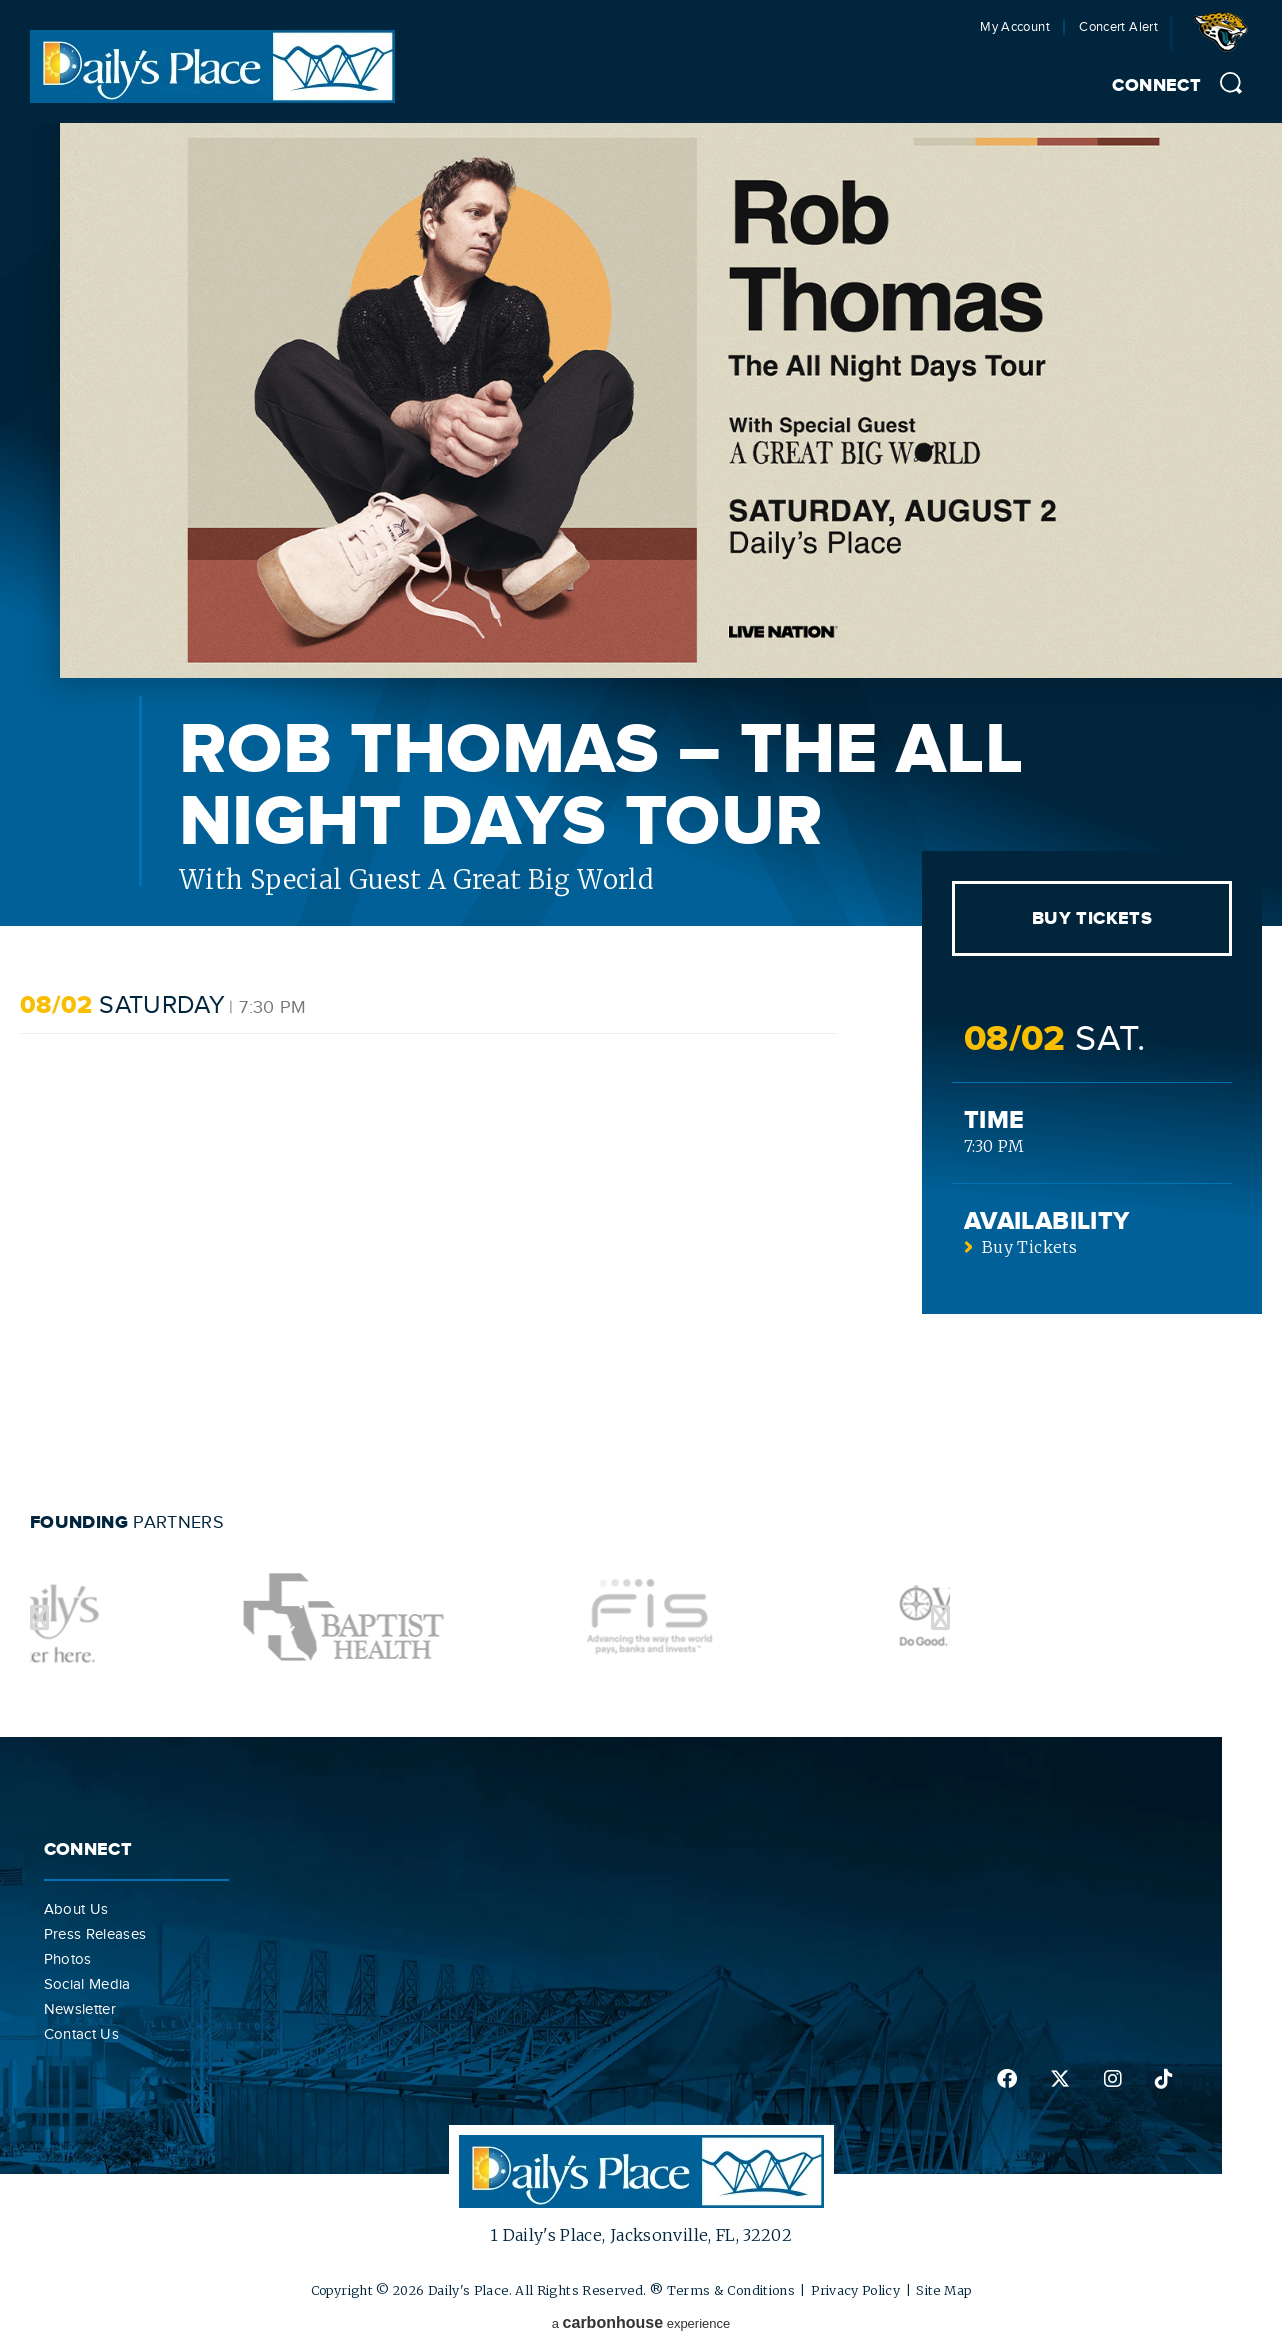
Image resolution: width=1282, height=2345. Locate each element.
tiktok (1164, 2079)
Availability (1046, 1221)
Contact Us (82, 2034)
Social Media (87, 1984)
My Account (1015, 27)
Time (994, 1120)
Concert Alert (1118, 27)
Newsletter (80, 2009)
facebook (1007, 2079)
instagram (1113, 2079)
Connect (1156, 86)
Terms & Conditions (731, 2290)
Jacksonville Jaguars (1225, 39)
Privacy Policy (855, 2290)
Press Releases (95, 1934)
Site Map (943, 2290)
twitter (1060, 2079)
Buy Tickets (1092, 919)
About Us (76, 1909)
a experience (641, 2322)
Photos (68, 1959)
